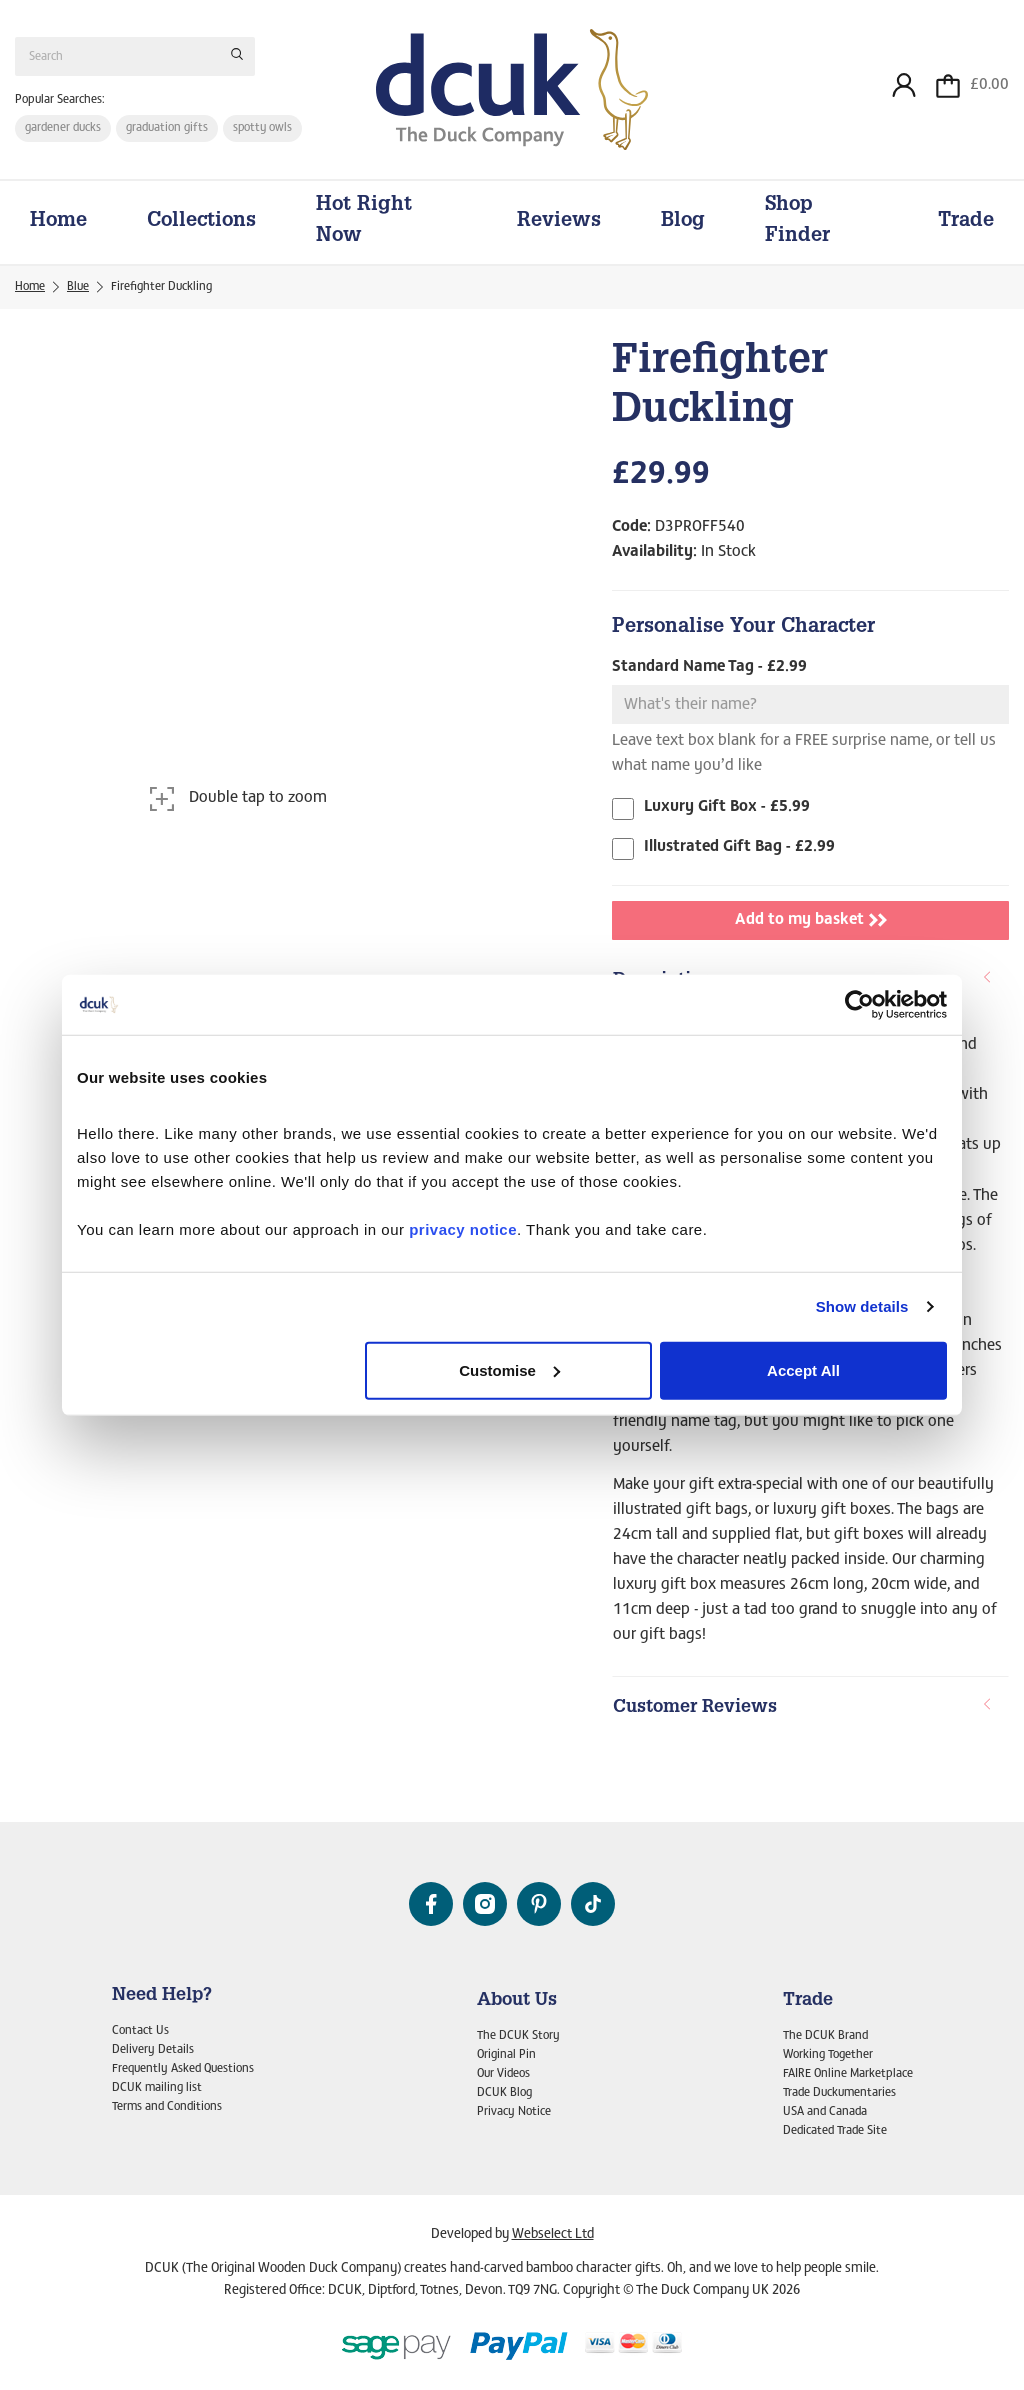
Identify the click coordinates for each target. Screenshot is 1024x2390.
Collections (201, 224)
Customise (509, 1369)
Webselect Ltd (553, 2236)
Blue (78, 290)
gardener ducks (63, 129)
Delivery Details (153, 2051)
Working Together (828, 2056)
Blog (683, 224)
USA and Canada (825, 2112)
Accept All (803, 1369)
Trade (966, 224)
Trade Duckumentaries (839, 2093)
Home (58, 224)
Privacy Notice (514, 2112)
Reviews (559, 224)
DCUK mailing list (157, 2088)
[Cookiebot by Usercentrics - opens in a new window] (859, 1005)
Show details (862, 1306)
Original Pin (506, 2056)
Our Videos (503, 2075)
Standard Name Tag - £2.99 (709, 670)
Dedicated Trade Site (835, 2131)
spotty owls (263, 129)
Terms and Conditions (167, 2107)
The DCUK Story (518, 2037)
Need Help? (162, 1996)
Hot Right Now (364, 224)
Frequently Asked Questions (183, 2070)
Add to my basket (811, 923)
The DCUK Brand (825, 2037)
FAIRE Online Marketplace (848, 2075)
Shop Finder (797, 224)
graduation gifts (167, 129)
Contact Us (140, 2032)
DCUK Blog (504, 2093)
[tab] (810, 1712)
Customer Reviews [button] (803, 1710)
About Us (517, 2001)
